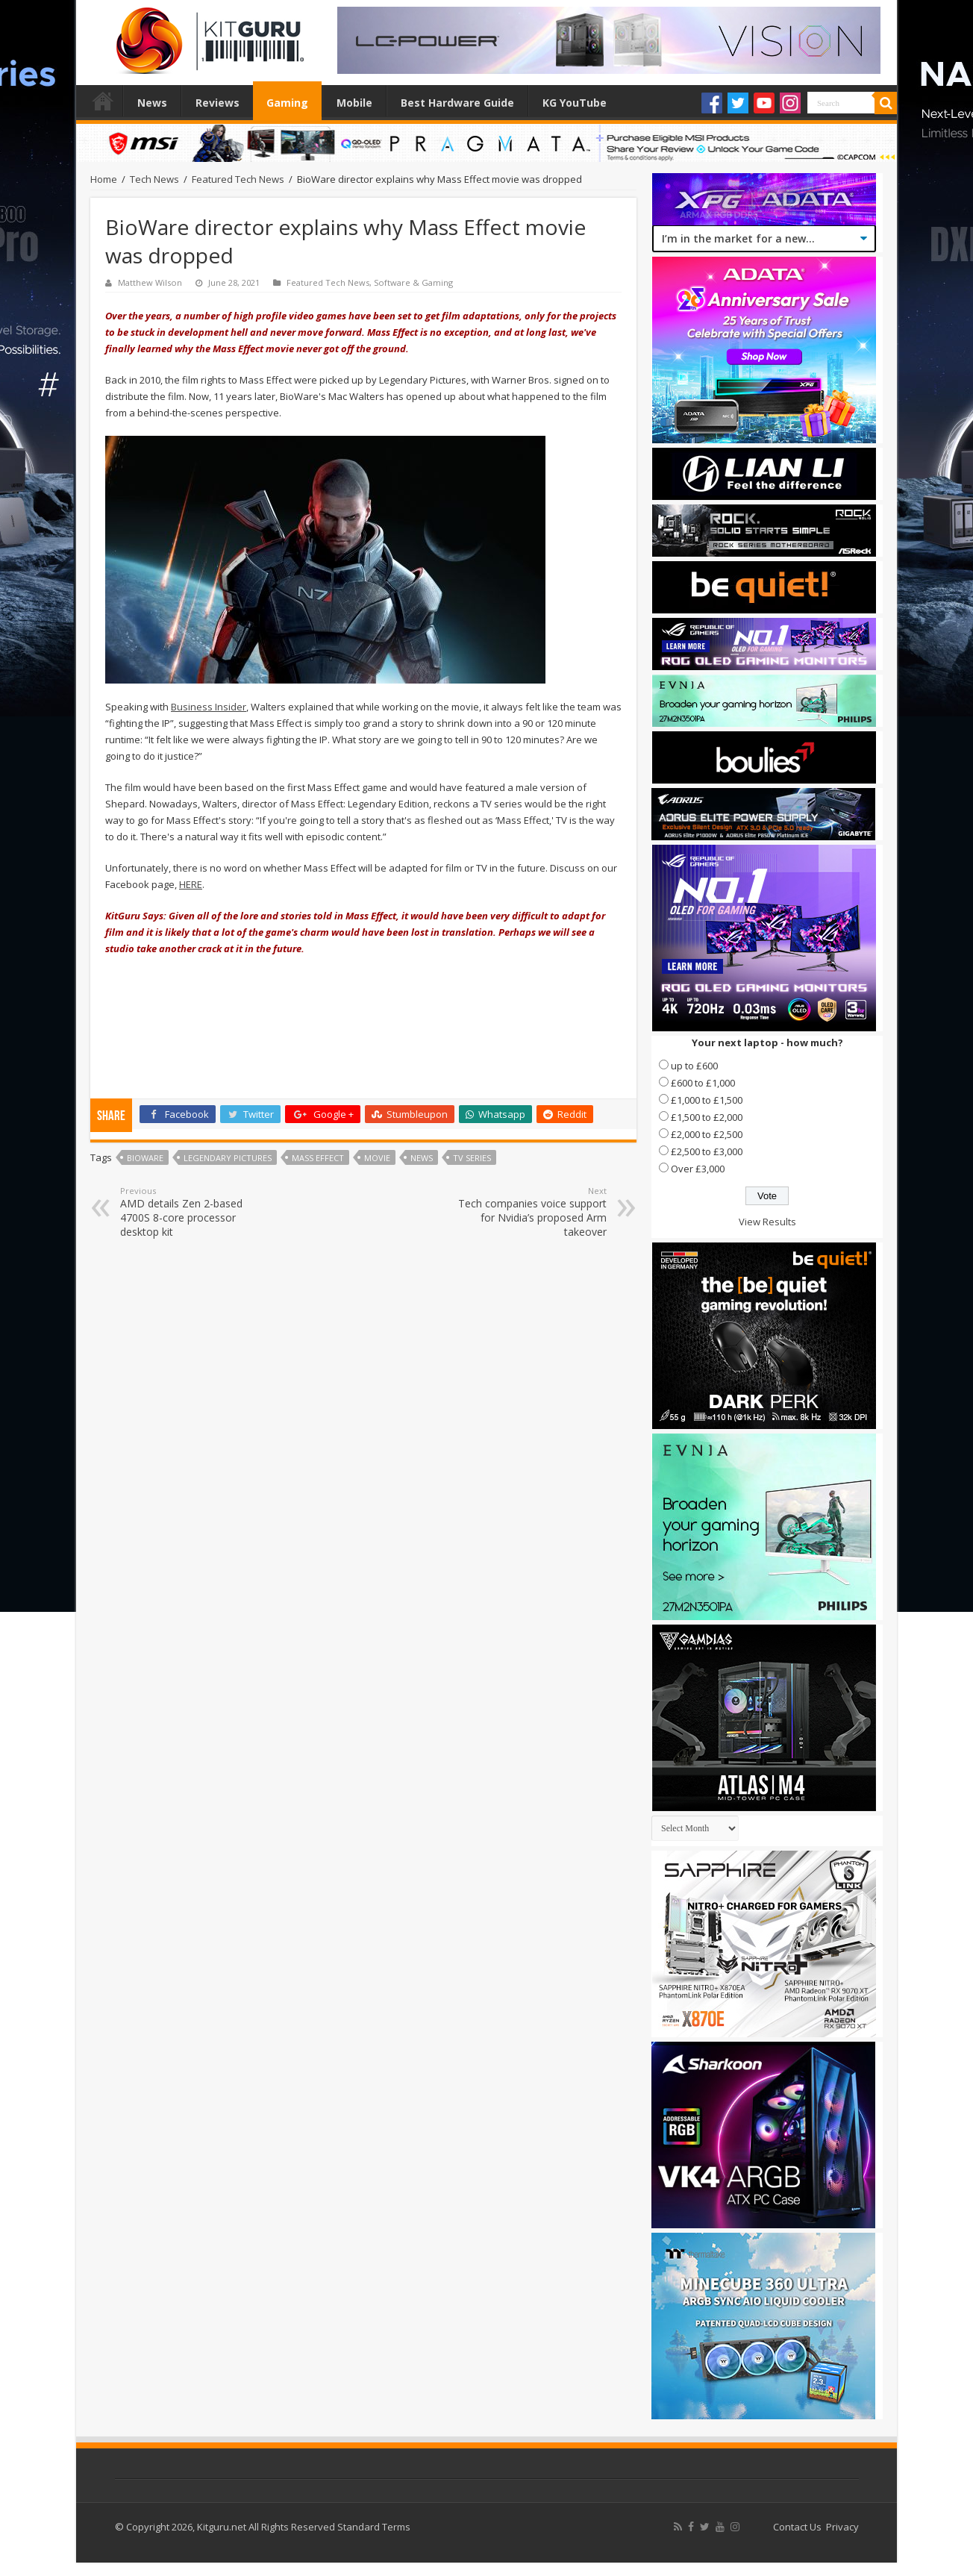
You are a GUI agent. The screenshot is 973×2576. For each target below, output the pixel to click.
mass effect (318, 1157)
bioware (145, 1157)
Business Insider (208, 706)
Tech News (154, 179)
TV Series (472, 1157)
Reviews (217, 103)
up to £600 (694, 1065)
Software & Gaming (413, 282)
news (421, 1157)
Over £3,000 (698, 1168)
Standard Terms (373, 2526)
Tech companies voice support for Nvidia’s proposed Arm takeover (530, 1212)
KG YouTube (574, 103)
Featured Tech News (238, 179)
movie (377, 1157)
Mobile (354, 103)
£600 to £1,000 (703, 1083)
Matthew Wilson (150, 282)
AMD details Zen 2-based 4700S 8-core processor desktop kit (196, 1212)
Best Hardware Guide (457, 103)
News (152, 103)
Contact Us (797, 2526)
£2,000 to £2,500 (706, 1134)
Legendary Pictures (228, 1157)
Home (103, 100)
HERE (190, 884)
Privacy (842, 2526)
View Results (767, 1221)
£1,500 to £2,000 (706, 1117)
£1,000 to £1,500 (706, 1100)
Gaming (287, 103)
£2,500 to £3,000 (706, 1151)
